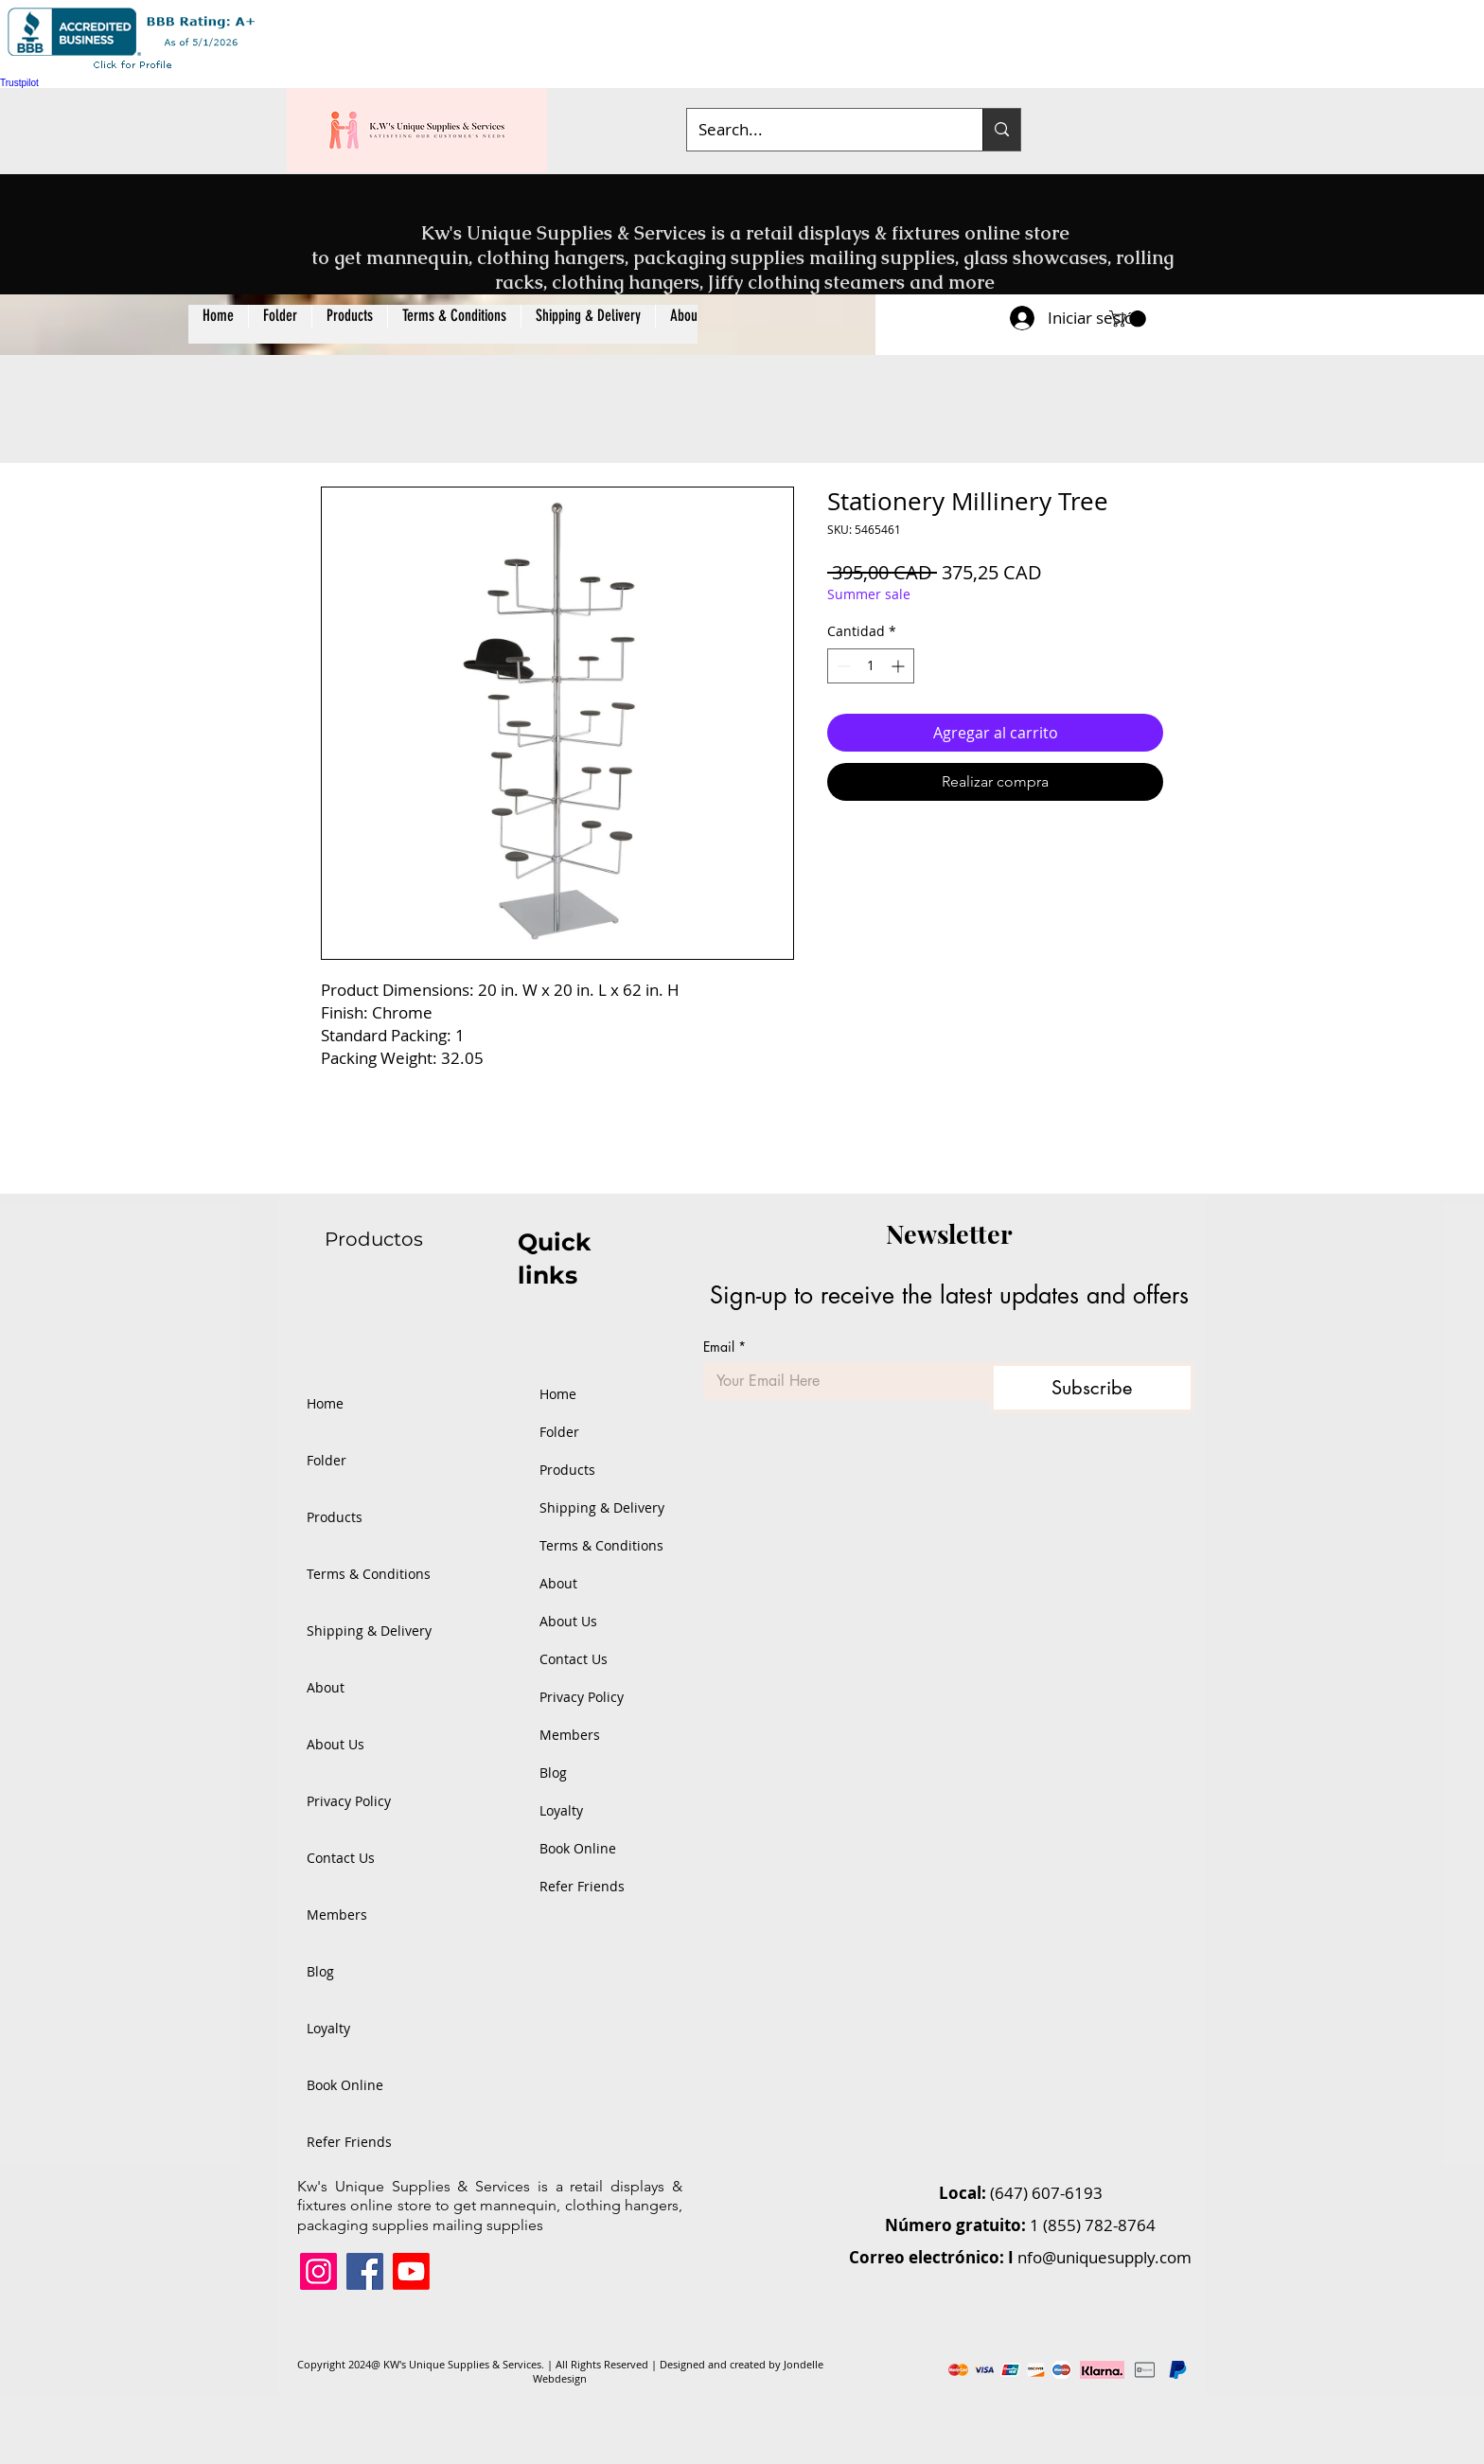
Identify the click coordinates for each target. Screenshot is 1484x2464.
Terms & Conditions (368, 1574)
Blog (320, 1971)
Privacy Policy (349, 1801)
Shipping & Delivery (368, 1631)
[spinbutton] (871, 665)
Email (724, 1346)
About (325, 1687)
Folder (326, 1460)
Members (337, 1914)
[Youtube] (411, 2271)
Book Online (345, 2085)
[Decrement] (842, 665)
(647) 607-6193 (1046, 2193)
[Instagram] (318, 2271)
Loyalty (328, 2028)
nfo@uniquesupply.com (1104, 2257)
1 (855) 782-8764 (1093, 2225)
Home (325, 1403)
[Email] (841, 1381)
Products (334, 1517)
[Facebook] (364, 2271)
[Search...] (820, 130)
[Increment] (899, 665)
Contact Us (341, 1858)
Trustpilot (19, 83)
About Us (335, 1744)
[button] (349, 324)
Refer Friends (349, 2142)
